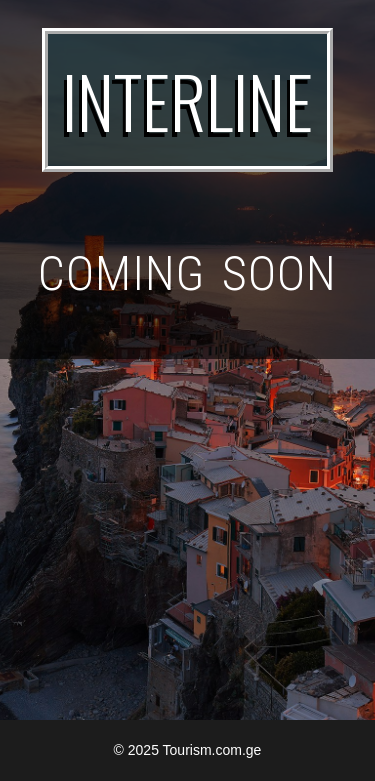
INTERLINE (187, 100)
